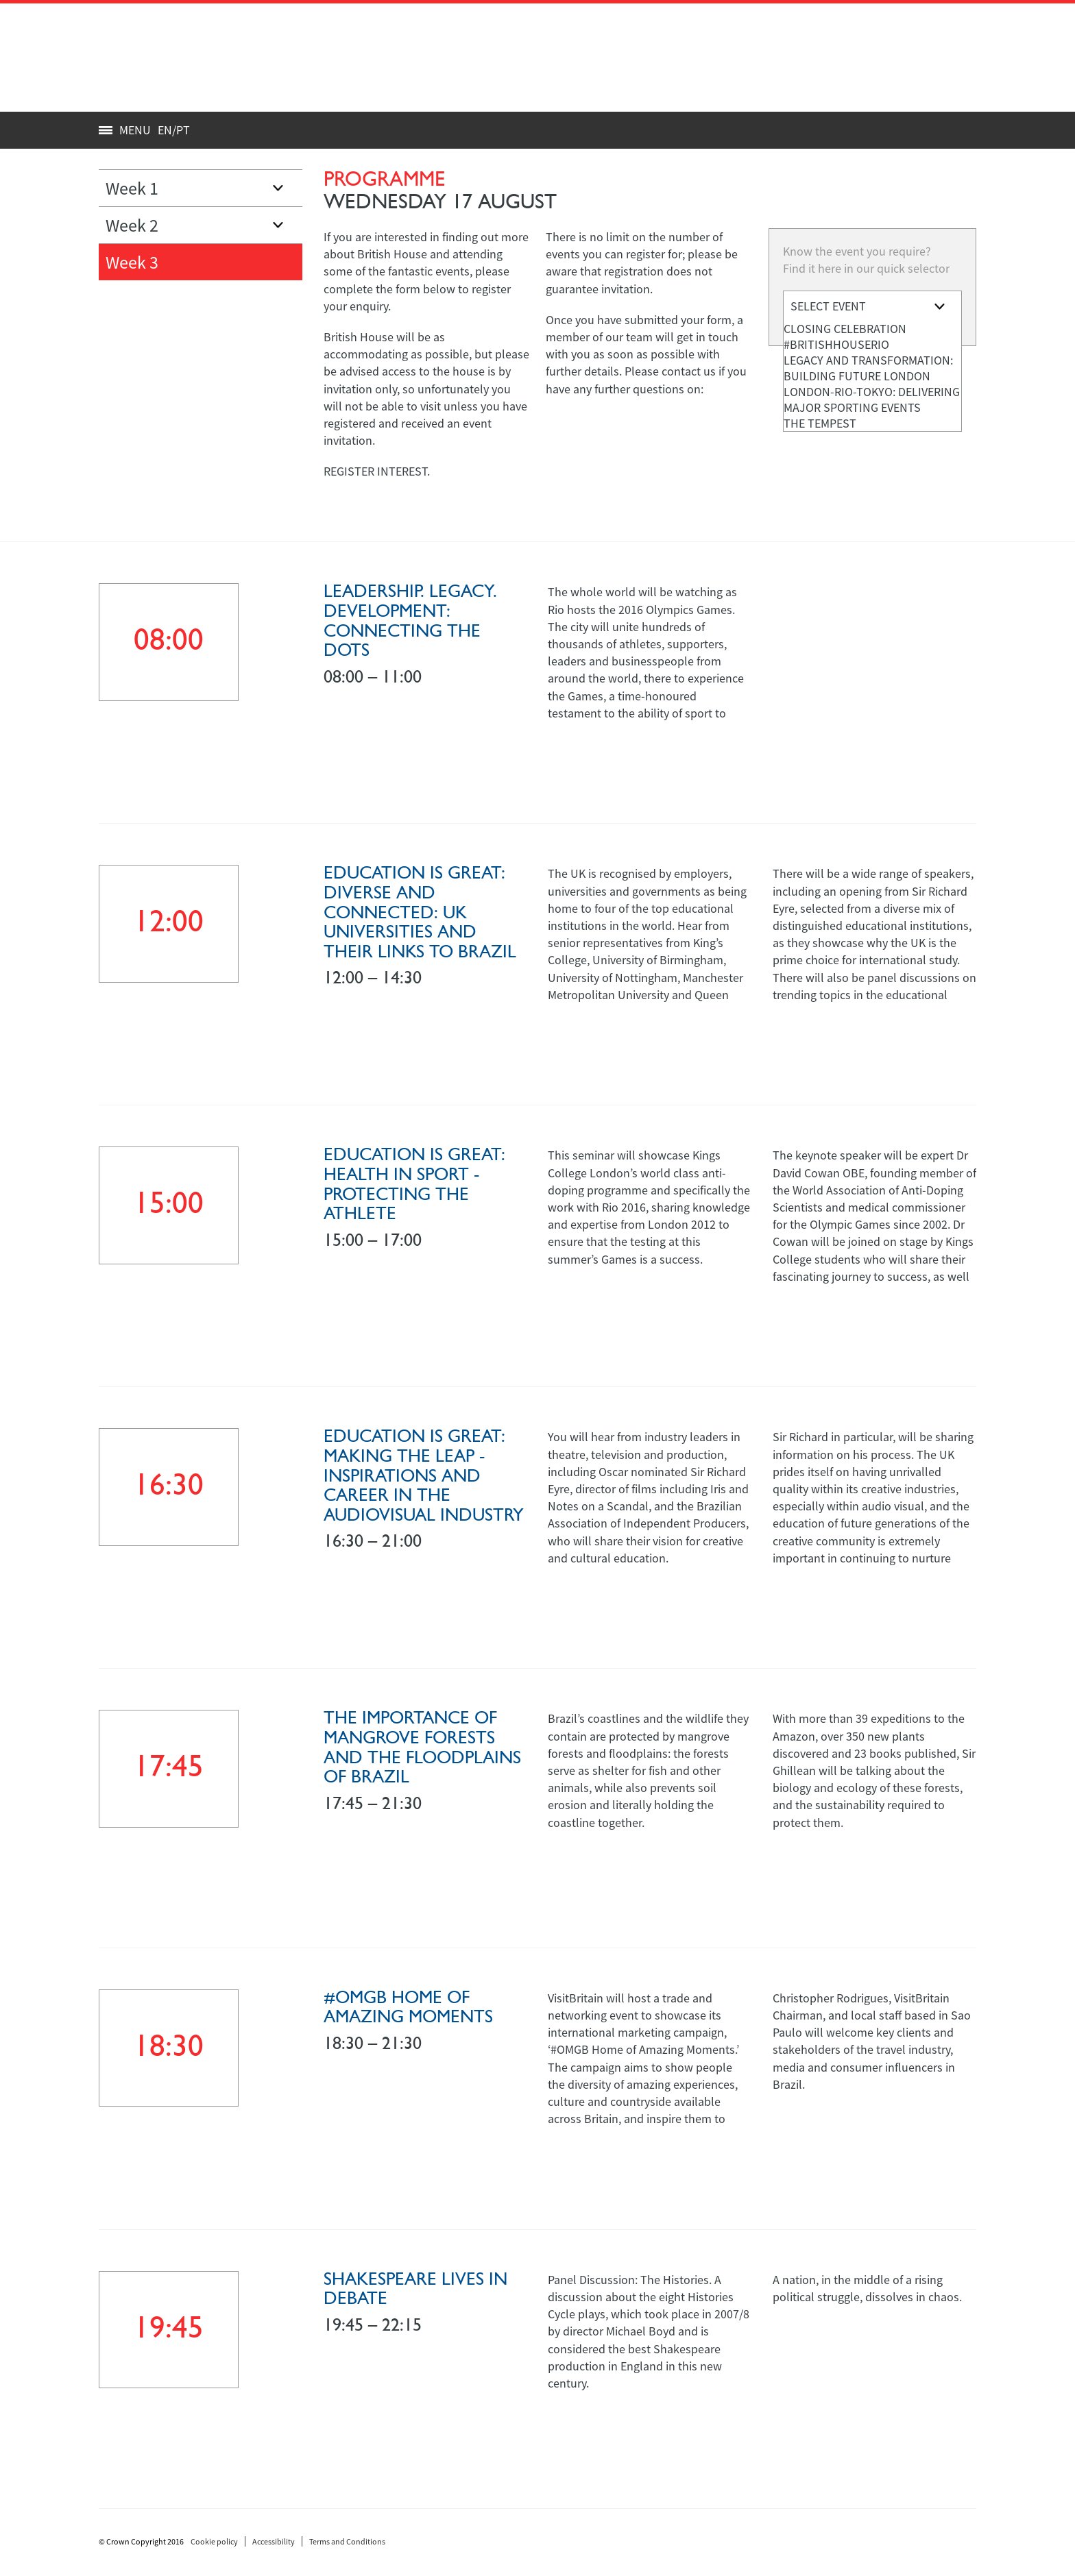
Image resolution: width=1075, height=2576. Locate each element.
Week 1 (132, 188)
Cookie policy (214, 2541)
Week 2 (132, 225)
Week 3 (132, 262)
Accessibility (273, 2541)
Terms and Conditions (347, 2541)
